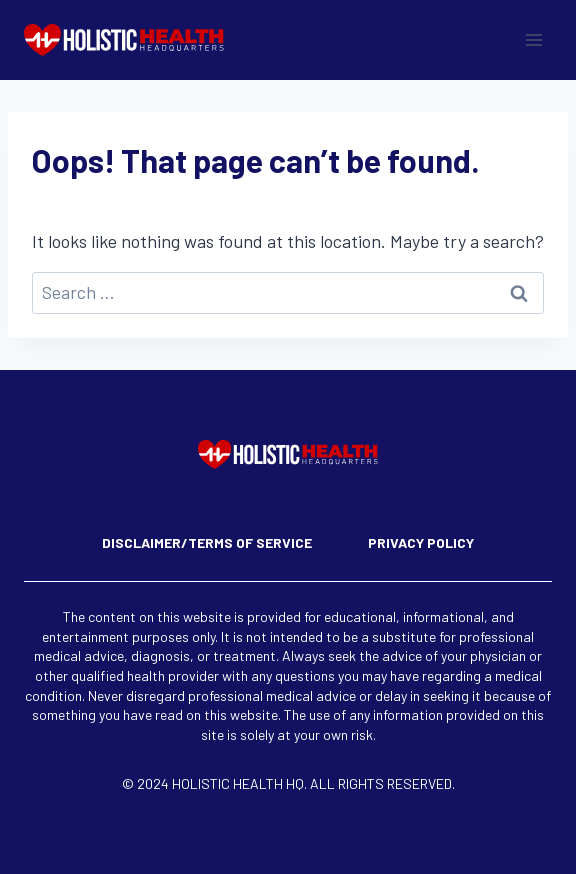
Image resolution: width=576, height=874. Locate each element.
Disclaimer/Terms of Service (207, 542)
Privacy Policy (421, 542)
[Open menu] (533, 39)
